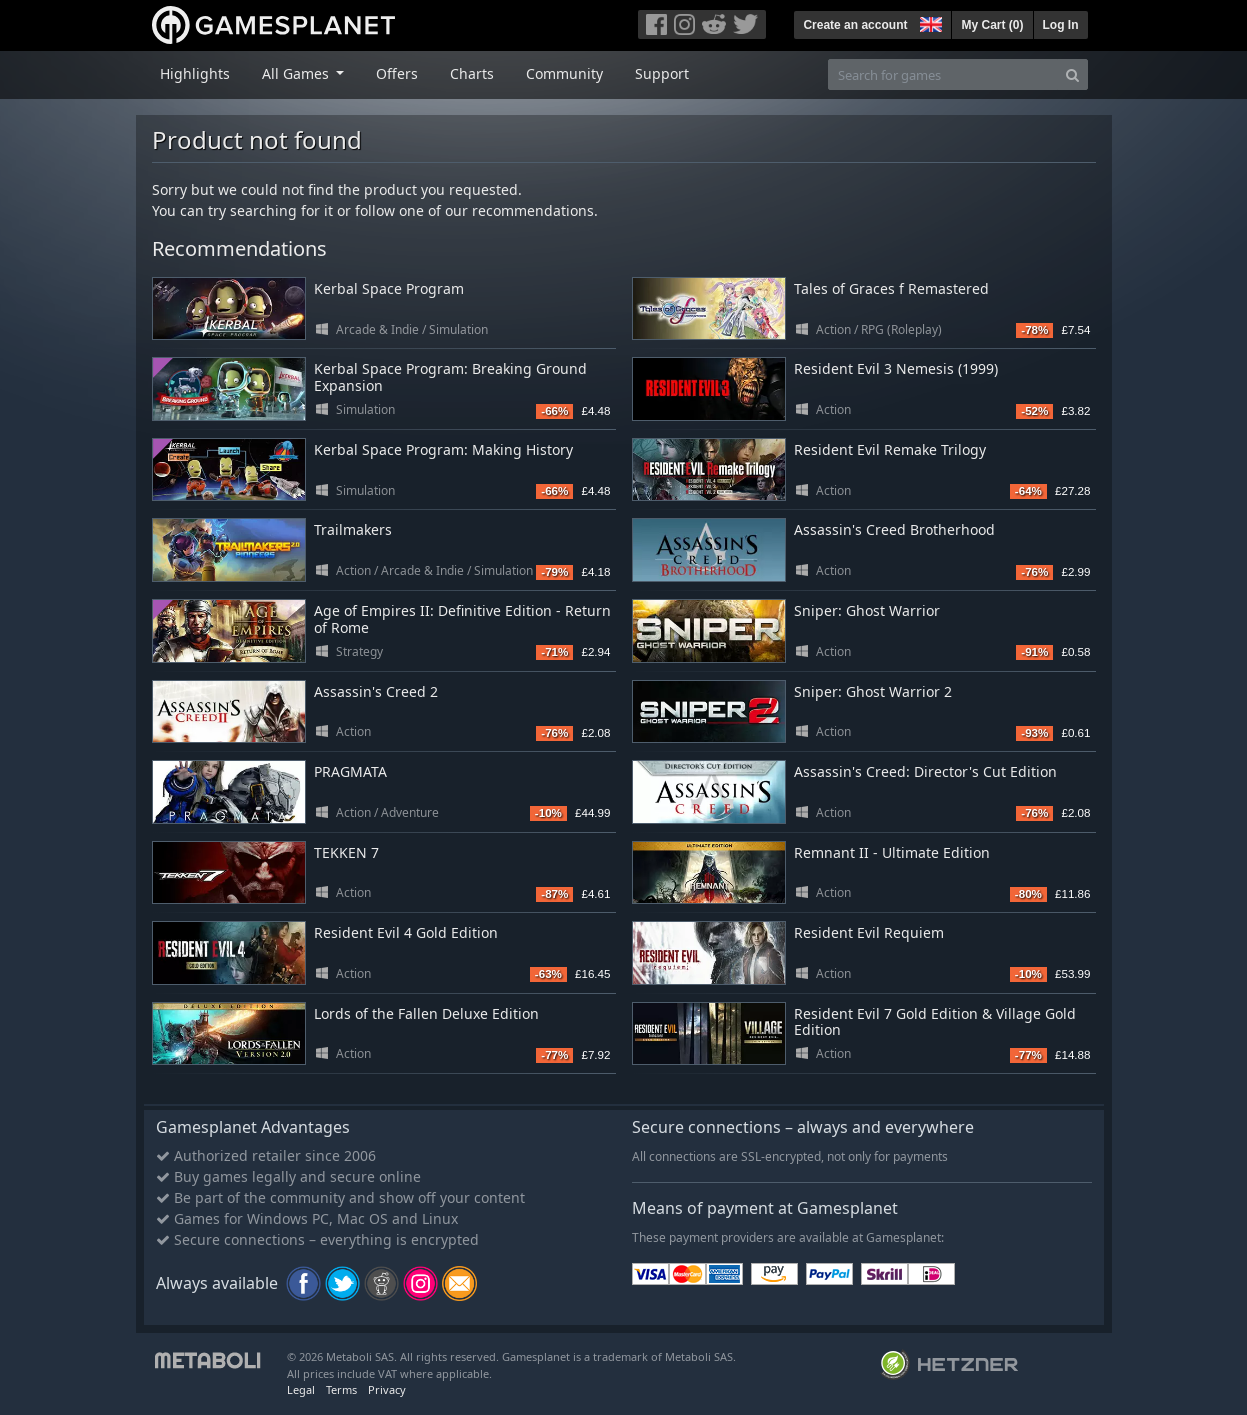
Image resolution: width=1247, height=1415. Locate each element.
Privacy (387, 1389)
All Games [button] (297, 73)
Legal (301, 1389)
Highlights (195, 73)
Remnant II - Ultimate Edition (892, 852)
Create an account (855, 25)
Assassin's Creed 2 (376, 691)
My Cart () (992, 25)
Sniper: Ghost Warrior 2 (873, 691)
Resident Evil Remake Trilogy (890, 449)
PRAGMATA (350, 771)
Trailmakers (353, 529)
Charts (472, 73)
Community (564, 73)
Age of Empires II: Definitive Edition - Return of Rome (462, 619)
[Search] (1072, 74)
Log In (1061, 25)
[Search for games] (943, 74)
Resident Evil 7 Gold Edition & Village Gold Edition (935, 1022)
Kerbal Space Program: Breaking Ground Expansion (450, 377)
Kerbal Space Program (389, 288)
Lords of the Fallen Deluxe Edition (426, 1013)
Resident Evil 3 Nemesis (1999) (896, 368)
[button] (929, 22)
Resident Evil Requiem (869, 932)
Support (662, 73)
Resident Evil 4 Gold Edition (406, 932)
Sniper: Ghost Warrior (867, 610)
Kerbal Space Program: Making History (443, 449)
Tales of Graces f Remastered (891, 288)
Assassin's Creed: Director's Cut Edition (925, 771)
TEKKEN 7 (346, 852)
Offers (397, 73)
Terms (341, 1389)
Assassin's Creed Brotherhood (894, 529)
